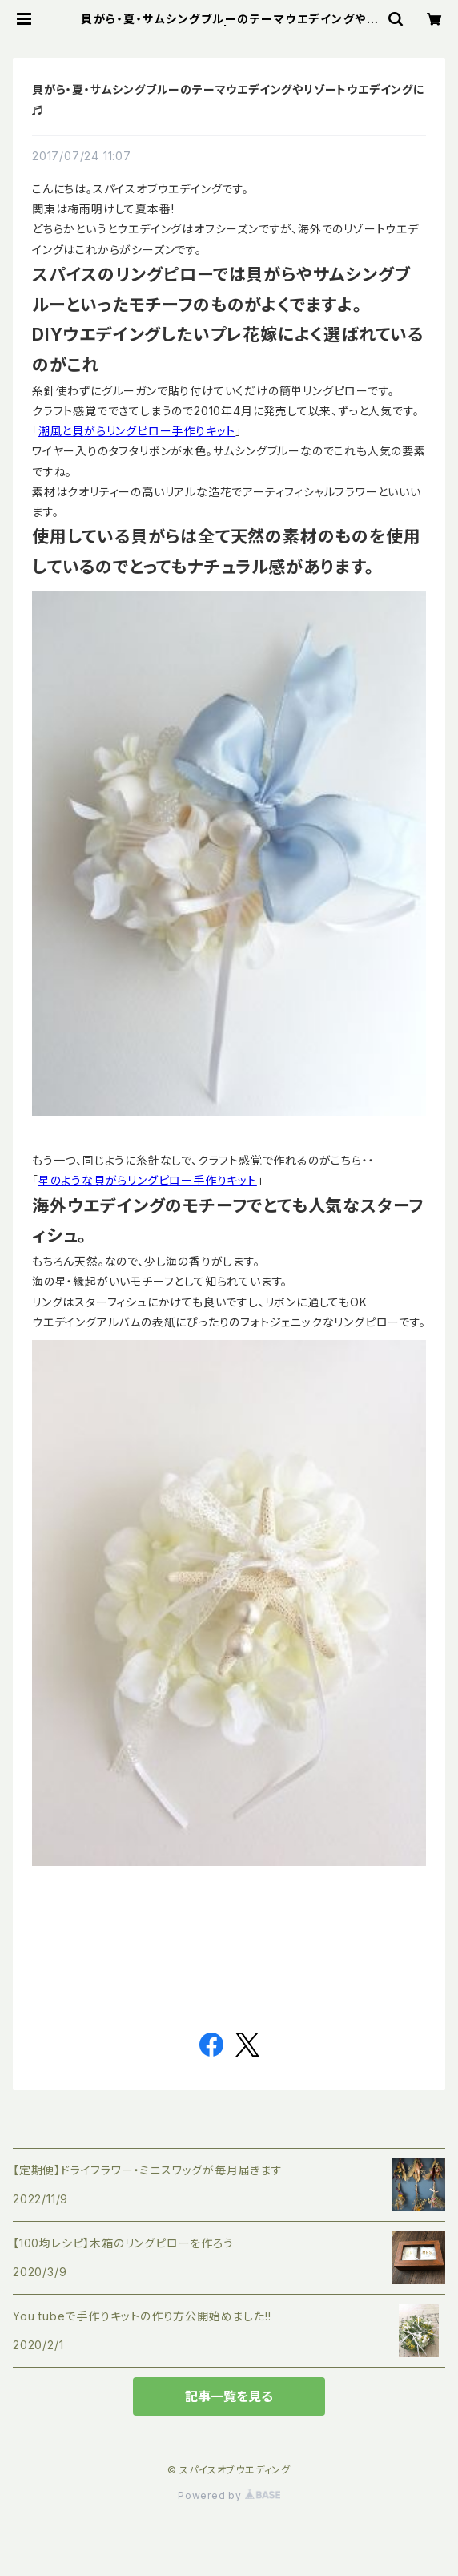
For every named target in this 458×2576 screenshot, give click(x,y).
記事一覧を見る (229, 2396)
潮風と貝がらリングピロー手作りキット (136, 431)
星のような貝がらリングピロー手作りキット (147, 1180)
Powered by (229, 2495)
